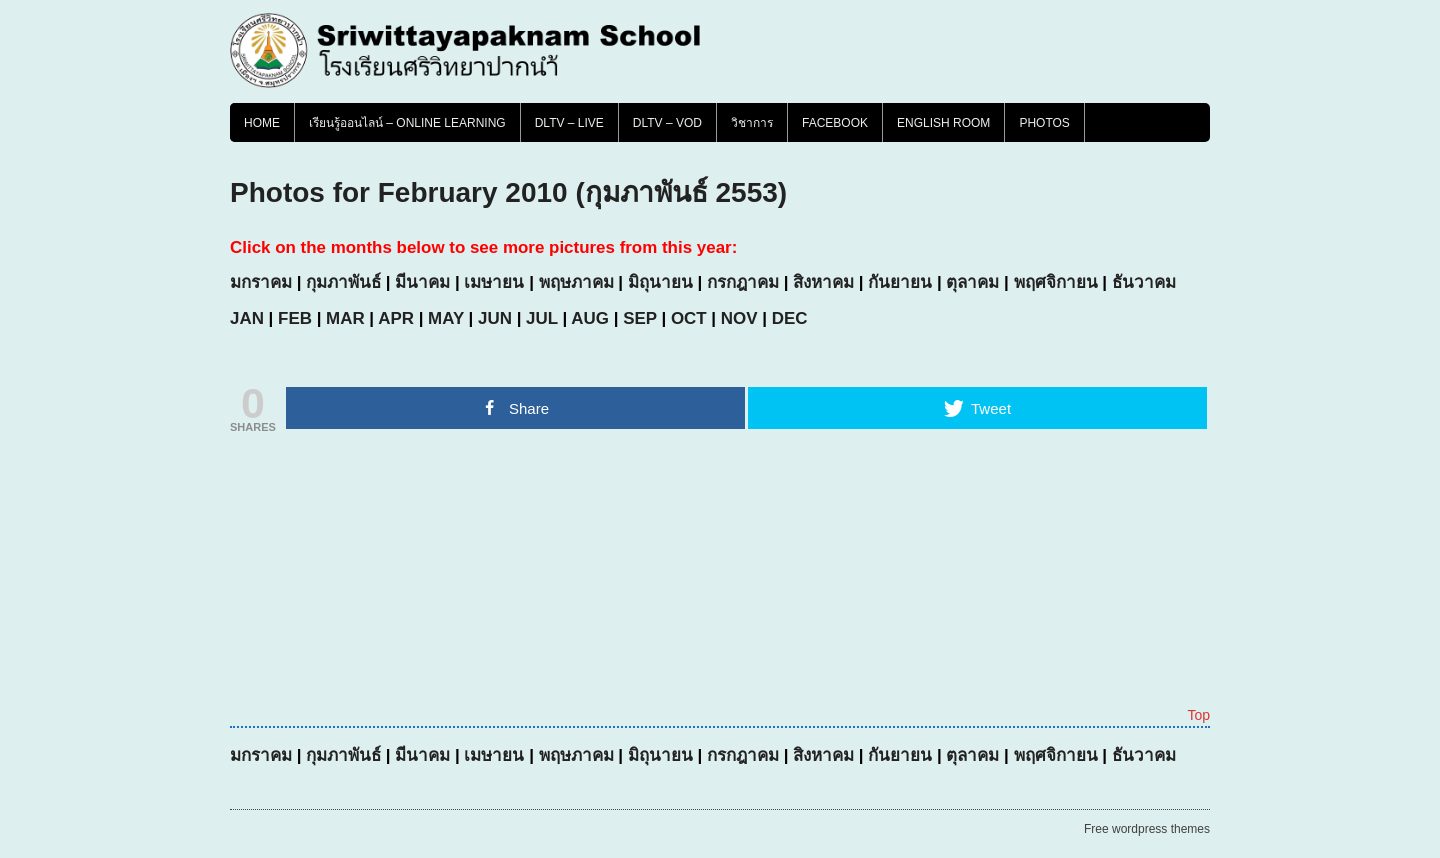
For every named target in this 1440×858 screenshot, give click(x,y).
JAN (247, 318)
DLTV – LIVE (569, 123)
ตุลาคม (972, 282)
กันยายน (900, 282)
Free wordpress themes (1147, 829)
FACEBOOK (835, 123)
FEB (295, 318)
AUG (590, 318)
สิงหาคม (823, 282)
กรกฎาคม (743, 282)
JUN (495, 318)
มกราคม (261, 282)
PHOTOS (1044, 123)
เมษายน (494, 282)
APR (396, 318)
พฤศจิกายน (1056, 282)
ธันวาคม (1144, 282)
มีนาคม (422, 282)
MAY (446, 318)
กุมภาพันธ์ (343, 282)
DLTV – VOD (667, 123)
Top (1198, 715)
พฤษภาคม (576, 282)
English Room (943, 123)
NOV (739, 318)
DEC (790, 318)
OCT (689, 318)
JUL (542, 318)
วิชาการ (752, 123)
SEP (640, 318)
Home (262, 123)
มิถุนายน (660, 282)
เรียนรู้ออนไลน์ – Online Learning (407, 123)
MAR (345, 318)
